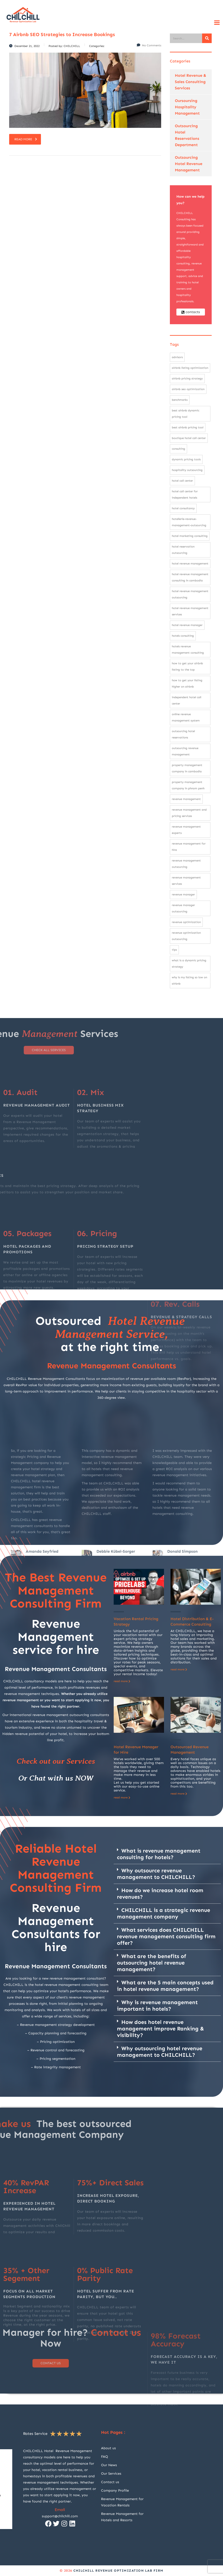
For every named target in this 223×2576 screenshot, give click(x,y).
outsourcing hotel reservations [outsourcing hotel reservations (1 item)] (183, 734)
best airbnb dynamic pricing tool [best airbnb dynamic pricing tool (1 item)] (185, 413)
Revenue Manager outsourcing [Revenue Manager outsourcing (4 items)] (183, 908)
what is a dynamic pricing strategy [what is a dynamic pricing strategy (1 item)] (189, 963)
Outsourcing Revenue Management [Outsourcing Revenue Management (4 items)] (185, 751)
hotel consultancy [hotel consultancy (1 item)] (183, 508)
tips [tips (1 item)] (174, 949)
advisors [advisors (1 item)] (177, 357)
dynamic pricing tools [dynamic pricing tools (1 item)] (186, 459)
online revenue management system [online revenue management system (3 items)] (186, 717)
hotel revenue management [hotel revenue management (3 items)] (190, 563)
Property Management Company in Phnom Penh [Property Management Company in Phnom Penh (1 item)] (188, 785)
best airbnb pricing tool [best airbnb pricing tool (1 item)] (187, 427)
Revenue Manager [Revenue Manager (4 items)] (183, 894)
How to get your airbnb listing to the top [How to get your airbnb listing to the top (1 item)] (187, 666)
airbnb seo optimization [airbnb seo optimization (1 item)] (188, 389)
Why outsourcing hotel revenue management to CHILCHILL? (159, 2051)
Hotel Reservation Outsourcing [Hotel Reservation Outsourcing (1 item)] (183, 549)
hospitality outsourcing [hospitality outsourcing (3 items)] (187, 470)
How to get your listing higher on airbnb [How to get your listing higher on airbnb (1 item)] (187, 683)
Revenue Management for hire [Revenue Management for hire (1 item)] (189, 846)
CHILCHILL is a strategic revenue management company (163, 1913)
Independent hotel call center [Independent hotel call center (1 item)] (186, 700)
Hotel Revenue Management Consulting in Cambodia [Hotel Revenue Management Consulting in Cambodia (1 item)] (190, 577)
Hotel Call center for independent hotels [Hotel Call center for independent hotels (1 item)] (185, 494)
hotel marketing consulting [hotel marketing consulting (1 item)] (190, 536)
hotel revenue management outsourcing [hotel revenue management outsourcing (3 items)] (190, 594)
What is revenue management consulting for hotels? (158, 1854)
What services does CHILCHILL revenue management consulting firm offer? (166, 1936)
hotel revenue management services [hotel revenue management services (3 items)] (190, 611)
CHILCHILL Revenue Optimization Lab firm (118, 2571)
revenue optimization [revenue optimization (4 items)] (186, 922)
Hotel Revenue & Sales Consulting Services (190, 81)
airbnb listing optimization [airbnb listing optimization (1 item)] (190, 367)
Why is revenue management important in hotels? (157, 2005)
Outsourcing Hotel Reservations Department (187, 135)
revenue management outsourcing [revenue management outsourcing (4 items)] (186, 863)
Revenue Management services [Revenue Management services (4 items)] (186, 880)
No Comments (149, 45)
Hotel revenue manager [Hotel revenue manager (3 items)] (187, 625)
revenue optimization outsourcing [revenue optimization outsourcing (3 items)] (186, 936)
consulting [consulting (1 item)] (178, 448)
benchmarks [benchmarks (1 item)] (180, 399)
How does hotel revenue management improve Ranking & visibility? (160, 2028)
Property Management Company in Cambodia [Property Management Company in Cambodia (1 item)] (187, 768)
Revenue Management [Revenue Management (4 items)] (186, 799)
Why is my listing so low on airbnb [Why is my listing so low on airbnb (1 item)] (189, 980)
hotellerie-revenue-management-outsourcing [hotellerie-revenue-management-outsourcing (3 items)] (189, 522)
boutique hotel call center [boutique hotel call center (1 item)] (189, 438)
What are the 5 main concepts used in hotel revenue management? (165, 1985)
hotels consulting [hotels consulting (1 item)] (183, 635)
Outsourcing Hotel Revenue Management (188, 163)
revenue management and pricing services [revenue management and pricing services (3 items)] (189, 813)
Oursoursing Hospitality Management (187, 107)
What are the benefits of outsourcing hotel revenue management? (151, 1963)
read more (25, 139)
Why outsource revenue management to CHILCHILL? (156, 1873)
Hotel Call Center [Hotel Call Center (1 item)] (182, 480)
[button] (167, 1854)
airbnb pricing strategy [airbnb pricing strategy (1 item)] (187, 378)
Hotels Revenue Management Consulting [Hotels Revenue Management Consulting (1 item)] (188, 649)
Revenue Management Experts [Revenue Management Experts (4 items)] (186, 830)
